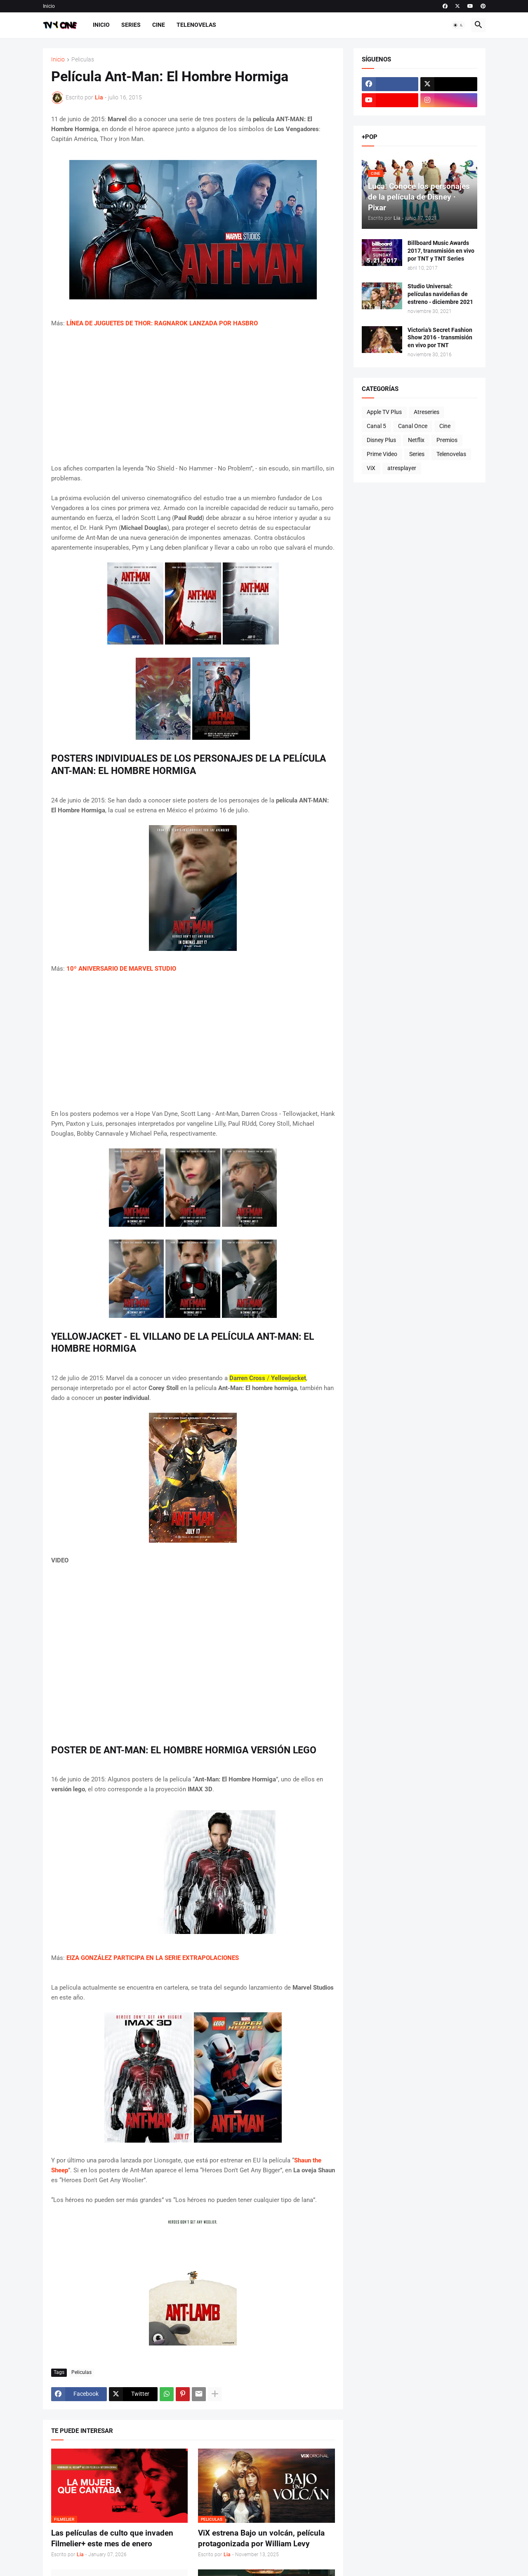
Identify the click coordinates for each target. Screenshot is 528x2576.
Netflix (416, 440)
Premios (446, 440)
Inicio (49, 6)
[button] (458, 25)
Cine (158, 24)
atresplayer (401, 468)
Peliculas (82, 59)
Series (131, 24)
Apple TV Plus (384, 412)
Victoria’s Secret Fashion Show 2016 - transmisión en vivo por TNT (440, 338)
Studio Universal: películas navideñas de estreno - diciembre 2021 (440, 294)
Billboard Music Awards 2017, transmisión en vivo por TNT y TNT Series (441, 251)
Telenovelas (196, 24)
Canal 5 (376, 426)
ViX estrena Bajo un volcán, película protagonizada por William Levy (261, 2538)
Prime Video (382, 454)
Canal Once (412, 426)
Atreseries (426, 412)
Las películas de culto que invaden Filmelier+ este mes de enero (112, 2538)
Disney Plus (381, 440)
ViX (371, 468)
